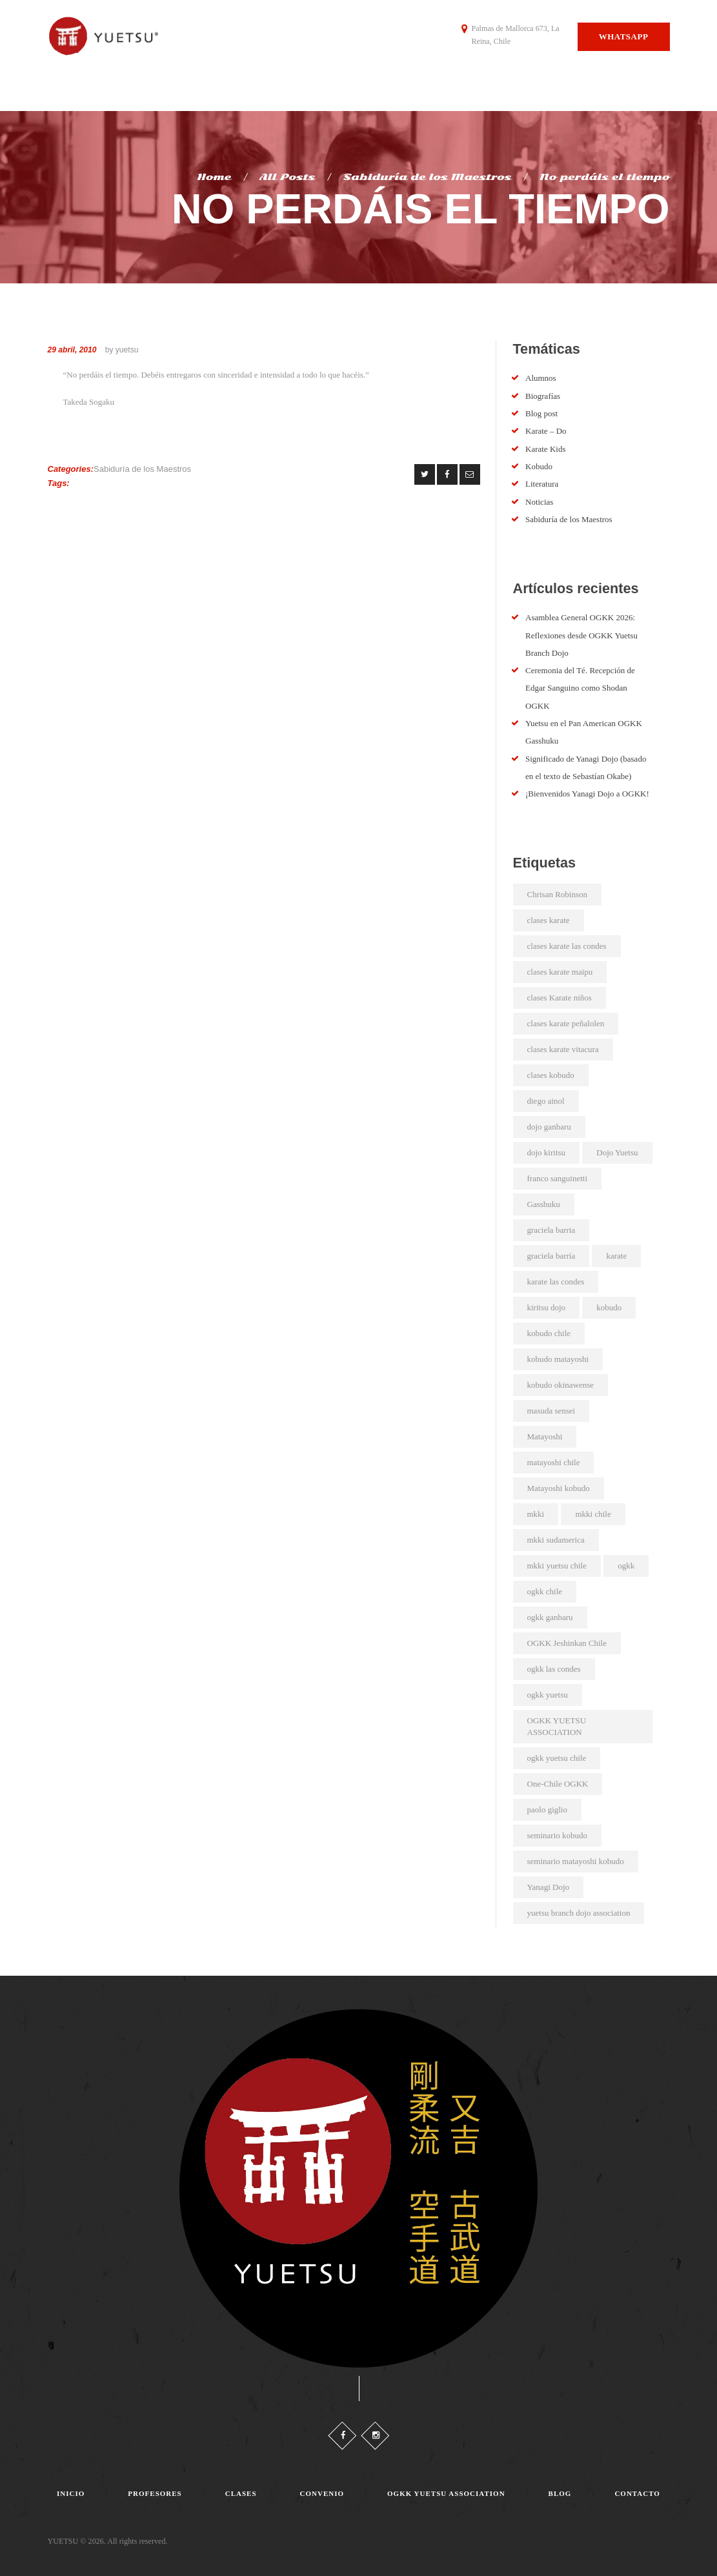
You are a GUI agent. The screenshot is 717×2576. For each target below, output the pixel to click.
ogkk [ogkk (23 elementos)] (626, 1565)
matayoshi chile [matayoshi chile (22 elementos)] (553, 1462)
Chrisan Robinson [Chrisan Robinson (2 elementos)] (557, 894)
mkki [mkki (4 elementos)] (536, 1514)
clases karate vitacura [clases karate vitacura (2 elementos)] (563, 1049)
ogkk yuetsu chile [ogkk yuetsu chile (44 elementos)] (557, 1758)
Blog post (541, 413)
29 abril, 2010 (72, 349)
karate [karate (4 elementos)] (616, 1256)
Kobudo (538, 466)
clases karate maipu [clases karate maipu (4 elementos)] (560, 972)
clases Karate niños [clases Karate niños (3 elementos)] (559, 997)
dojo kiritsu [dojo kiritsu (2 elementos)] (546, 1152)
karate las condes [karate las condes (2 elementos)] (556, 1281)
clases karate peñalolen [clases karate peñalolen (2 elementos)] (566, 1023)
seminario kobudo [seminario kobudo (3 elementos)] (557, 1835)
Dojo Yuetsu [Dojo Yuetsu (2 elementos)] (617, 1152)
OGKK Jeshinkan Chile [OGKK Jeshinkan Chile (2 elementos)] (567, 1643)
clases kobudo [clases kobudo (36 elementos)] (550, 1075)
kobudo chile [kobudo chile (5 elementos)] (549, 1333)
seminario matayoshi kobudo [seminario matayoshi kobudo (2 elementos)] (575, 1861)
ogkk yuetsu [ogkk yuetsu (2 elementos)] (547, 1694)
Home (214, 177)
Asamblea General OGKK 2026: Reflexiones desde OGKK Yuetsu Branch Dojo (581, 635)
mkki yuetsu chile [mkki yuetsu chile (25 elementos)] (557, 1565)
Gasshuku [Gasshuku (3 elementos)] (543, 1204)
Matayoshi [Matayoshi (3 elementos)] (545, 1436)
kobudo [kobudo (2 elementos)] (608, 1307)
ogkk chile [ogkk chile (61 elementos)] (545, 1591)
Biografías (542, 396)
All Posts (287, 177)
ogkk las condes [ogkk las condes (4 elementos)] (554, 1669)
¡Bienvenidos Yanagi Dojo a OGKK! (587, 793)
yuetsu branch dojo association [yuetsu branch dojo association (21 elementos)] (579, 1913)
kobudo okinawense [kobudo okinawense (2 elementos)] (560, 1385)
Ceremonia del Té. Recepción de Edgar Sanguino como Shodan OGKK (580, 688)
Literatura (541, 484)
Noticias (539, 502)
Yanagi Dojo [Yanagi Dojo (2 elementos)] (548, 1887)
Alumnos (540, 378)
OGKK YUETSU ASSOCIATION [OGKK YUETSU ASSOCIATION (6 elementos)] (557, 1726)
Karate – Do (546, 431)
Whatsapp (624, 36)
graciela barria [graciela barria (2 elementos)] (551, 1230)
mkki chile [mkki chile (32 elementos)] (593, 1514)
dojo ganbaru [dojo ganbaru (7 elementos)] (549, 1126)
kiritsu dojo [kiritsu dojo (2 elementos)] (546, 1307)
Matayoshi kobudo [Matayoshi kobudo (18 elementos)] (558, 1488)
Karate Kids (545, 449)
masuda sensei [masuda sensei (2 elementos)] (551, 1410)
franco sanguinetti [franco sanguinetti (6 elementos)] (557, 1178)
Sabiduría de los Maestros (427, 177)
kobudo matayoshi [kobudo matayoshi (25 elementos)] (558, 1359)
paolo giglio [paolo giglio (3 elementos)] (547, 1809)
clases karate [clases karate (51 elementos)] (548, 920)
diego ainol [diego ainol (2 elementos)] (546, 1101)
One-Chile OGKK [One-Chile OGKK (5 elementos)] (558, 1784)
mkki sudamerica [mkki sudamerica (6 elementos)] (556, 1540)
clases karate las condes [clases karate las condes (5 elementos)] (567, 946)
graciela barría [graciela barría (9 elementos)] (551, 1256)
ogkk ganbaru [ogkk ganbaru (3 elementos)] (550, 1617)
